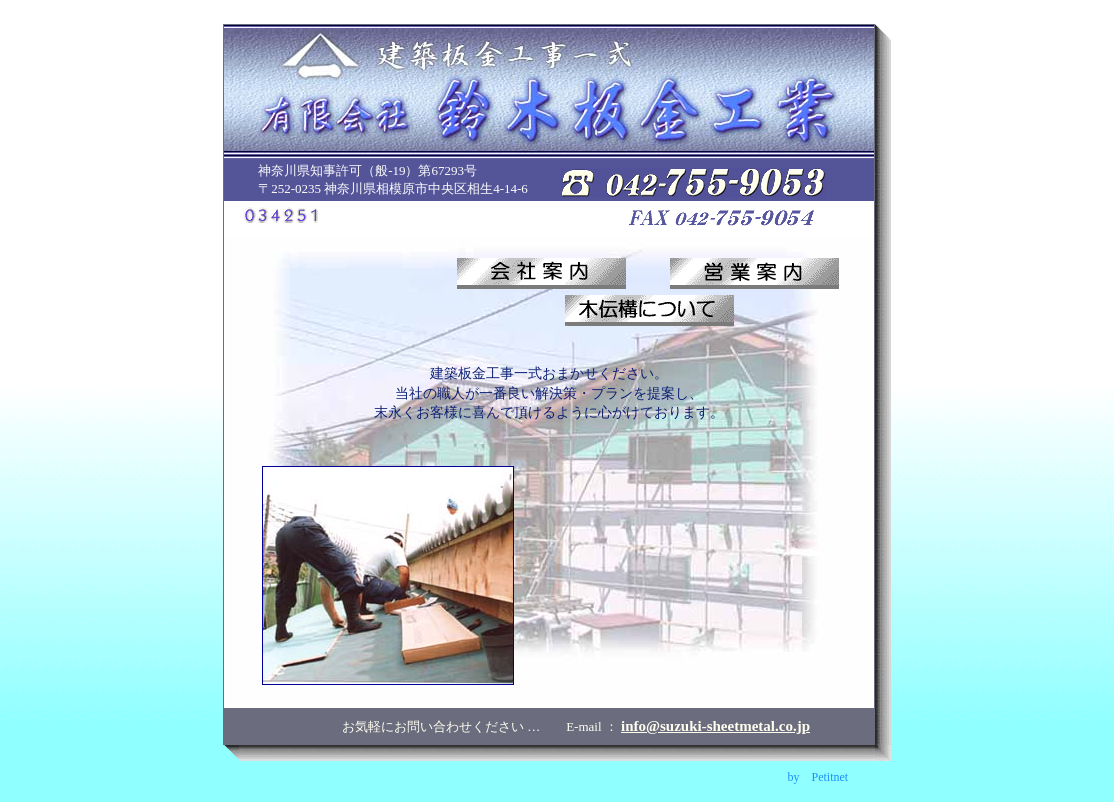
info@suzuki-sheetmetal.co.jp (715, 726)
